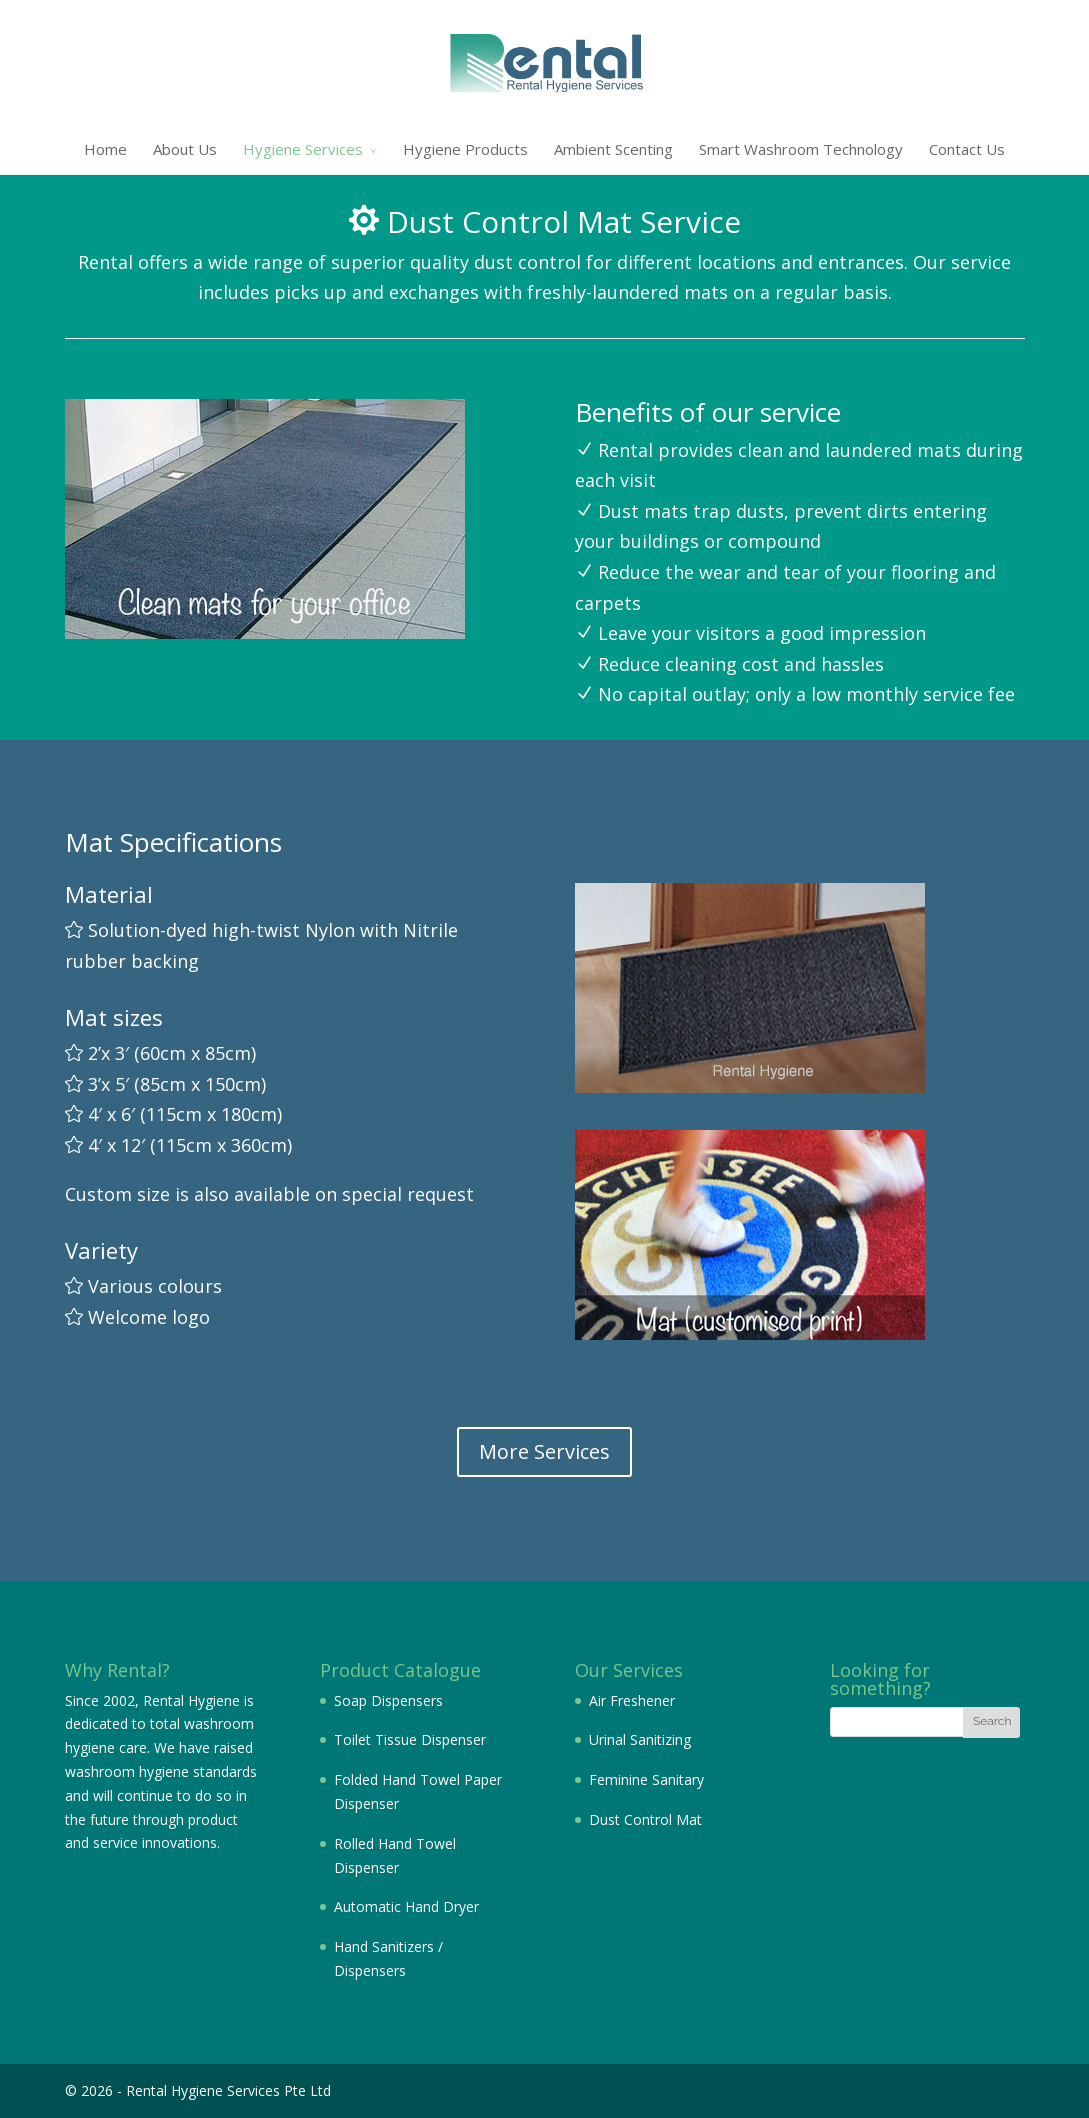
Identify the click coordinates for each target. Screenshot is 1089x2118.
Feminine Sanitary (646, 1779)
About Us (185, 149)
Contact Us (967, 149)
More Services (544, 1451)
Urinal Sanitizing (640, 1739)
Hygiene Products (465, 149)
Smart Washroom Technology (801, 149)
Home (105, 149)
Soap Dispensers (388, 1700)
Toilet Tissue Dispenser (410, 1739)
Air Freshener (632, 1700)
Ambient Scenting (613, 149)
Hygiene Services (303, 149)
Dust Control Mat (645, 1819)
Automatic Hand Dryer (406, 1906)
